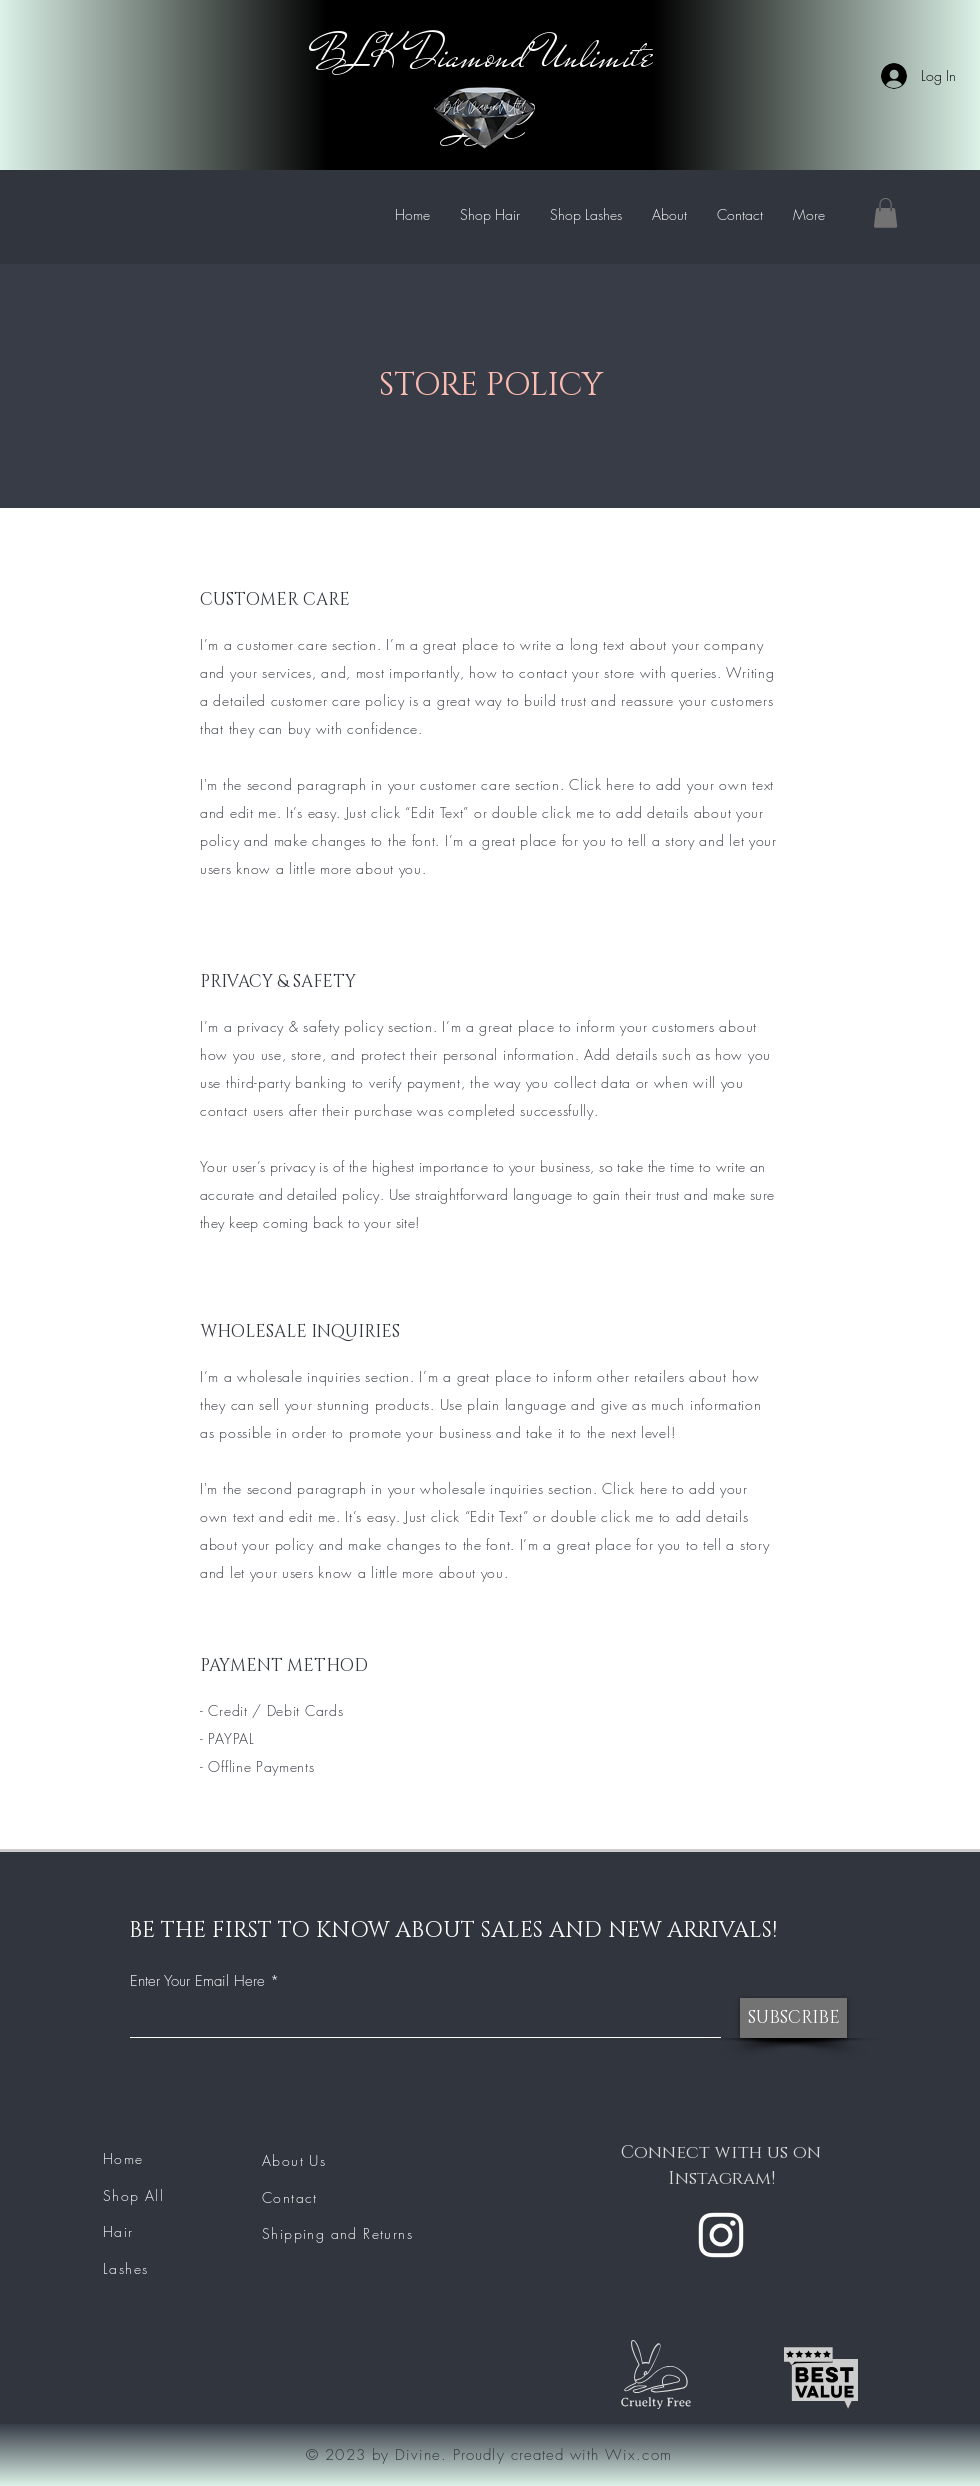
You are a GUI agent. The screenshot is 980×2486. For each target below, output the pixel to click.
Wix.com (638, 2455)
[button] (885, 213)
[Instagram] (721, 2235)
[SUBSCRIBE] (793, 2018)
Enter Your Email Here (197, 1981)
